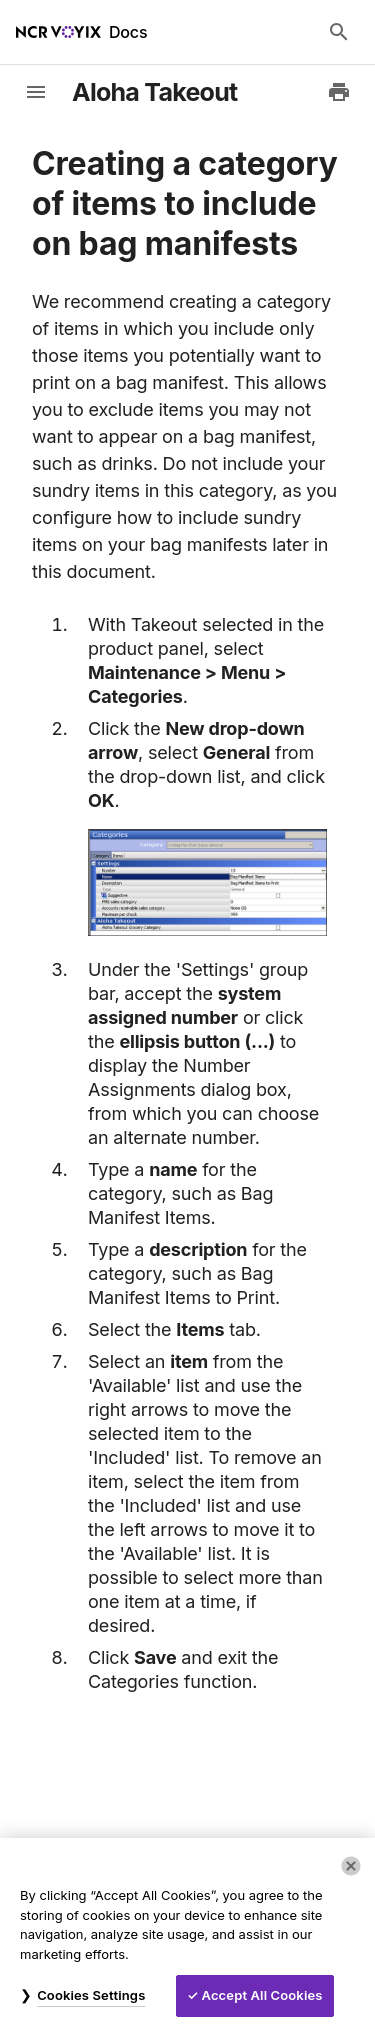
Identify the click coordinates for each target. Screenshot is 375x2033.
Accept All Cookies (262, 1995)
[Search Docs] (339, 32)
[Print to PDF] (339, 92)
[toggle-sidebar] (36, 92)
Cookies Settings (91, 1995)
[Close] (351, 1866)
